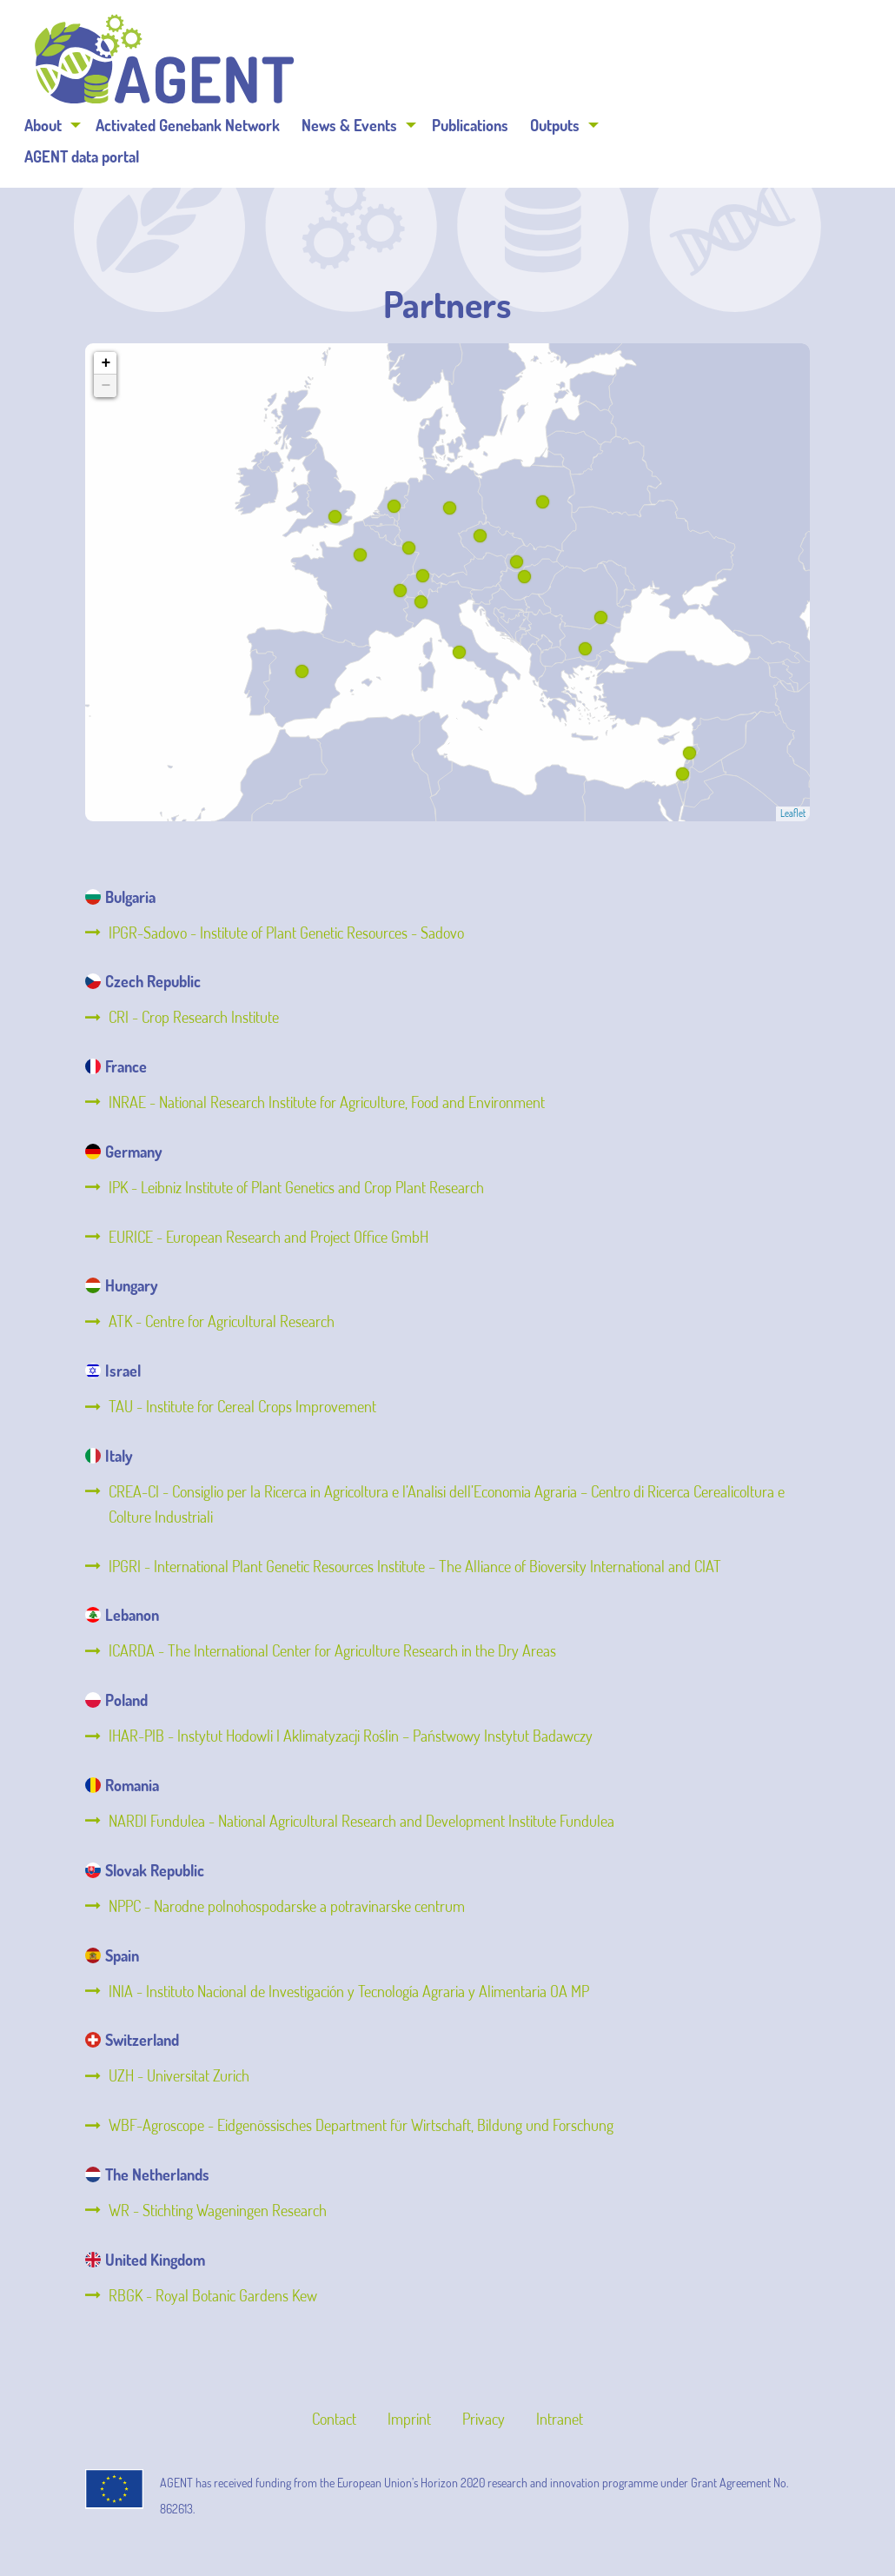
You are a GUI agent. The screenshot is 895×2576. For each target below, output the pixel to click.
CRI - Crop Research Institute (194, 1016)
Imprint (409, 2418)
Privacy (483, 2418)
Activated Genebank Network (405, 62)
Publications (687, 62)
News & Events (566, 62)
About (260, 62)
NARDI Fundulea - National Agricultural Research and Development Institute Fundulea (361, 1820)
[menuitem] (266, 62)
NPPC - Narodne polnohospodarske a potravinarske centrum (287, 1905)
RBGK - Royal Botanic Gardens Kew (213, 2295)
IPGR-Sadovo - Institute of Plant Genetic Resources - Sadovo (286, 932)
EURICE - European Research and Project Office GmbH (268, 1236)
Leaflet (793, 813)
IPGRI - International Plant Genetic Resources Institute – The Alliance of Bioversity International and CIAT (415, 1566)
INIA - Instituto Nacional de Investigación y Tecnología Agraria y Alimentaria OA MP (349, 1991)
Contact (334, 2418)
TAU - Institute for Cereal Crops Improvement (242, 1406)
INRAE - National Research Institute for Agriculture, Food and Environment (327, 1102)
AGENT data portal (299, 93)
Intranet (559, 2418)
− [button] (105, 385)
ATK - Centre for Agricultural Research (222, 1321)
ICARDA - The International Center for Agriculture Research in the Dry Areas (332, 1650)
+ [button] (105, 363)
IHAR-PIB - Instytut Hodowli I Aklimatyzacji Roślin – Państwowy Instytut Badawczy (351, 1735)
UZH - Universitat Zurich (179, 2075)
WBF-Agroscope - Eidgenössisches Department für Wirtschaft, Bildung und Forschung (361, 2124)
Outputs (772, 62)
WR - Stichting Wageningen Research (218, 2210)
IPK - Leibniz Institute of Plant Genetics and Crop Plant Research (296, 1187)
